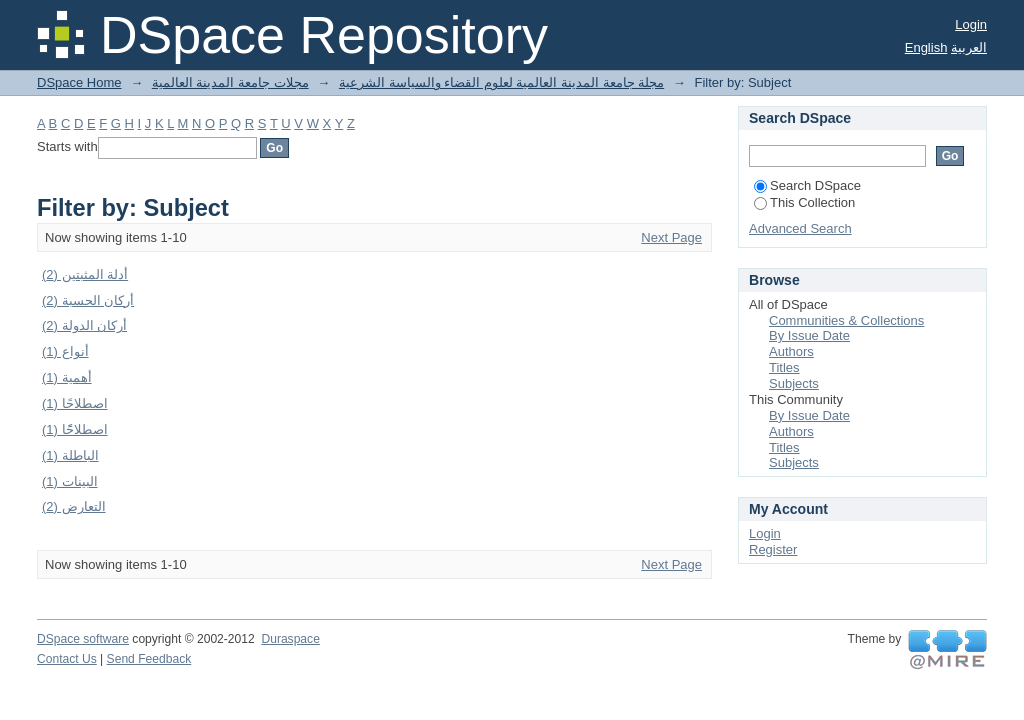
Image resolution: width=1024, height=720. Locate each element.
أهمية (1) (67, 377)
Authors (791, 351)
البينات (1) (70, 481)
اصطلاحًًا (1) (75, 429)
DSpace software (83, 639)
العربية (969, 47)
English (926, 47)
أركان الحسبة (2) (88, 300)
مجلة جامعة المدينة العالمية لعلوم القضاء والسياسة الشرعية (501, 82)
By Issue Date (809, 335)
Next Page (671, 237)
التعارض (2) (74, 506)
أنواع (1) (65, 351)
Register (773, 549)
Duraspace (290, 639)
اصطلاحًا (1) (75, 403)
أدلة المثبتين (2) (85, 274)
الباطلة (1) (70, 455)
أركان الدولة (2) (84, 325)
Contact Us (67, 659)
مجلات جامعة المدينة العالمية (230, 82)
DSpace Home (79, 82)
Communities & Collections (846, 320)
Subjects (794, 383)
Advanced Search (800, 228)
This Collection (804, 202)
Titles (784, 367)
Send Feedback (149, 659)
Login (971, 24)
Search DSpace (807, 185)
